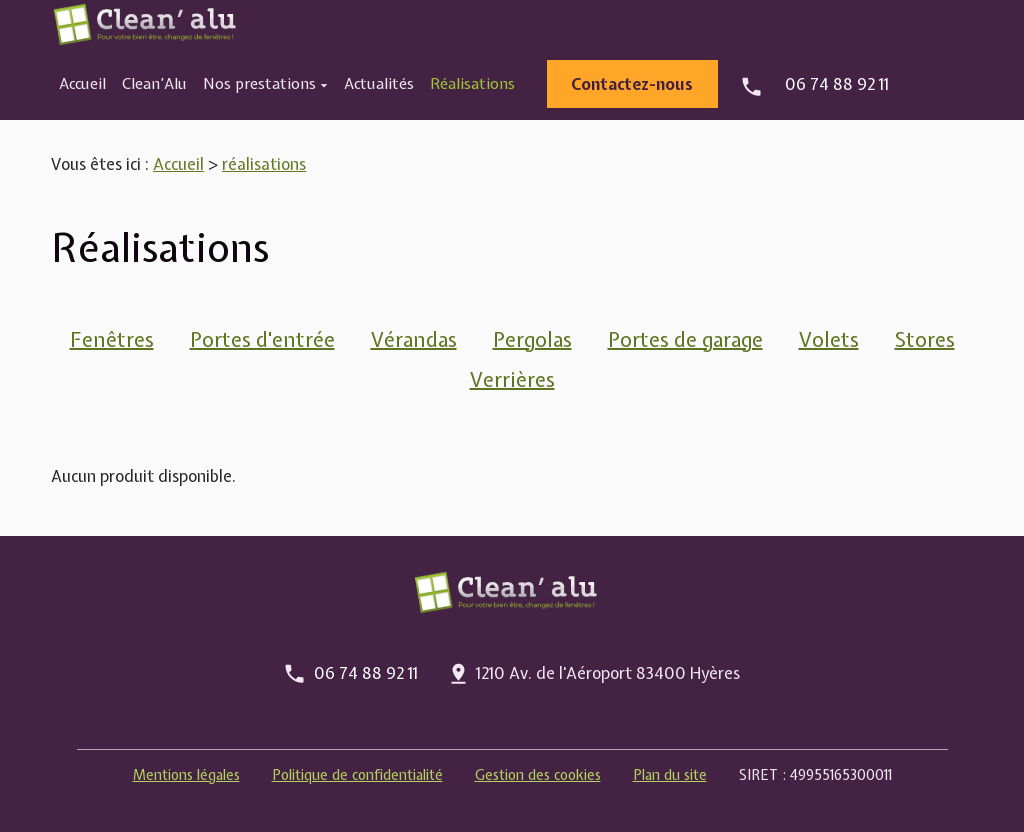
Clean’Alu (154, 84)
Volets (829, 339)
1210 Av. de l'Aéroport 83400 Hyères (608, 673)
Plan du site (670, 775)
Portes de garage (685, 339)
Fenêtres (112, 339)
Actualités (379, 84)
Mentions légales (186, 775)
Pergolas (532, 339)
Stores (925, 339)
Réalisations (472, 84)
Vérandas (414, 339)
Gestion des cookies (538, 775)
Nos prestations (259, 84)
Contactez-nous (632, 84)
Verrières (512, 379)
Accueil (82, 84)
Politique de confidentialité (357, 775)
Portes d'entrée (262, 339)
